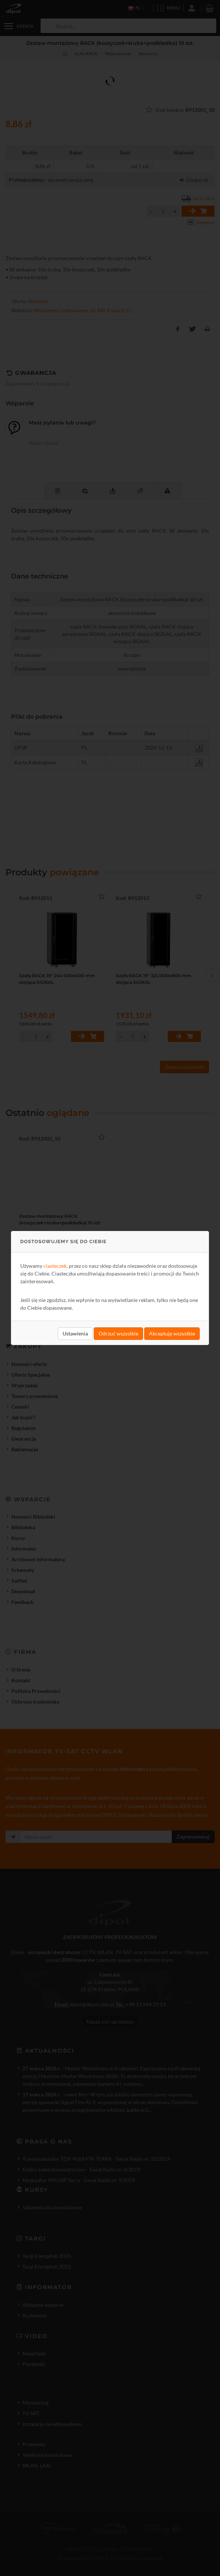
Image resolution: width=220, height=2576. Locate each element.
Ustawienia (75, 1333)
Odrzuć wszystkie (118, 1333)
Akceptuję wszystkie (172, 1333)
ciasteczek (55, 1266)
